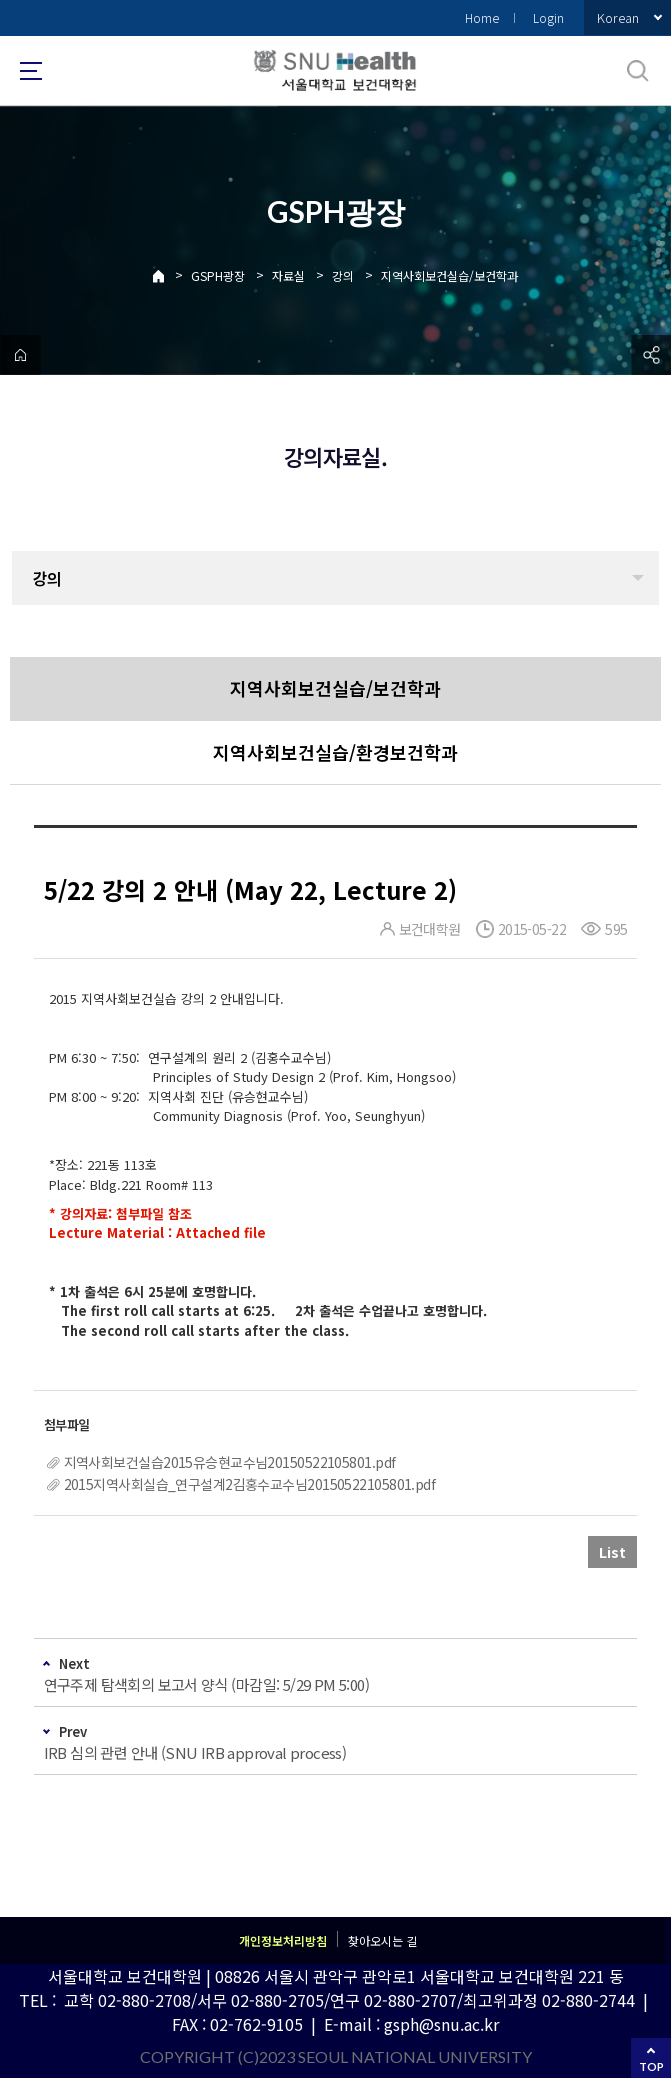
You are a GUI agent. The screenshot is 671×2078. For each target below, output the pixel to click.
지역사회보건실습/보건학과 (449, 275)
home (20, 355)
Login (548, 17)
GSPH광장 (218, 275)
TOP (651, 2066)
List (612, 1552)
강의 (343, 275)
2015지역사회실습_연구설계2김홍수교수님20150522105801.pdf (250, 1484)
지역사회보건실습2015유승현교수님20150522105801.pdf (230, 1462)
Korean (618, 17)
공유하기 (651, 355)
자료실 (288, 275)
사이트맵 (31, 71)
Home (482, 17)
